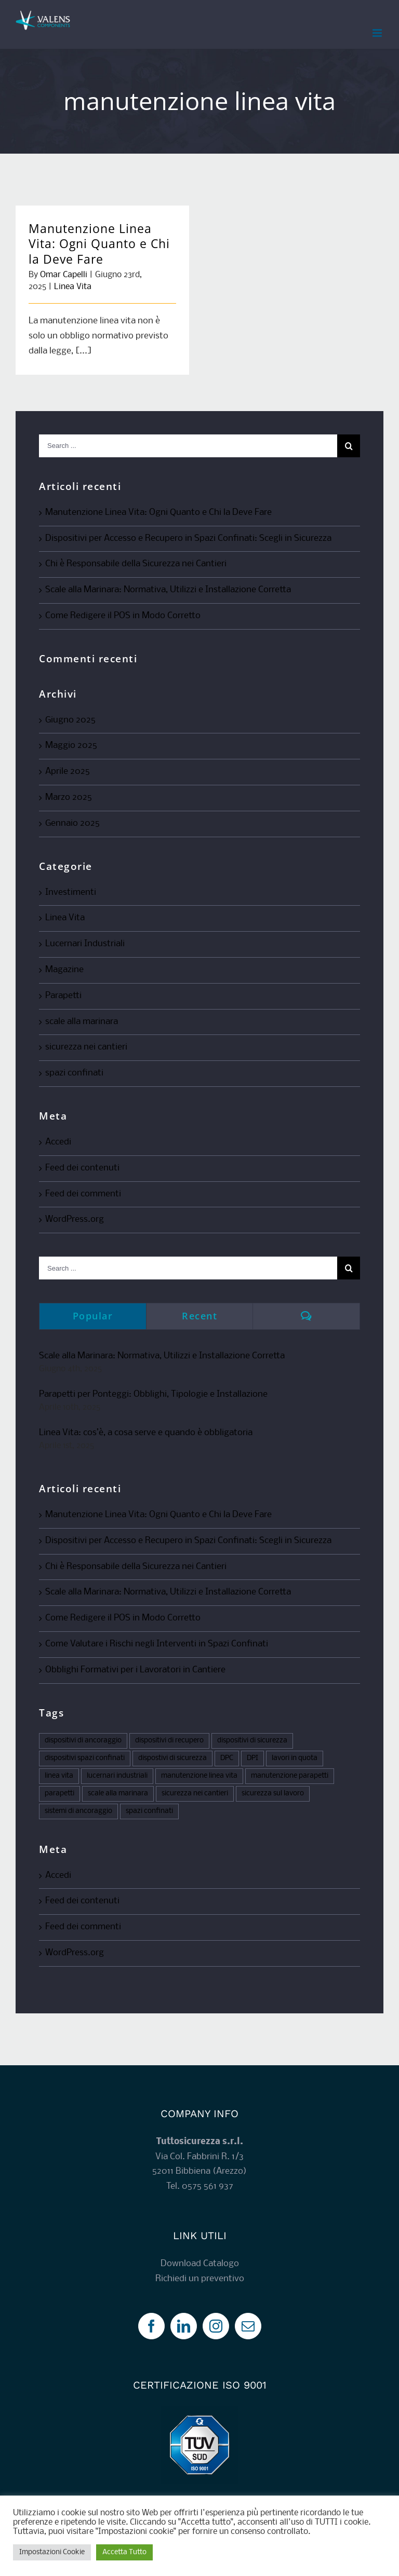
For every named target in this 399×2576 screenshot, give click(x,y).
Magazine (64, 970)
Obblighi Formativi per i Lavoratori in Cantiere (135, 1670)
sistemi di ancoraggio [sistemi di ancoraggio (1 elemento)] (78, 1811)
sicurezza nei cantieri (86, 1047)
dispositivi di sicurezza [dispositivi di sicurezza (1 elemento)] (252, 1740)
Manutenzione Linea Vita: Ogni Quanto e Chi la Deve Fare (99, 243)
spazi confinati (74, 1073)
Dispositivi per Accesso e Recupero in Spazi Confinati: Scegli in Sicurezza (188, 538)
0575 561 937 (207, 2186)
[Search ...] (188, 445)
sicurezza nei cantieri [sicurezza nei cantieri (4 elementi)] (195, 1793)
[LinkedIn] (183, 2326)
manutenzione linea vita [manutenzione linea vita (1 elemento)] (199, 1776)
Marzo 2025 (68, 797)
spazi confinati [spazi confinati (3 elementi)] (149, 1811)
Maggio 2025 (71, 746)
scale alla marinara (81, 1022)
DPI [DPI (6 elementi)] (252, 1758)
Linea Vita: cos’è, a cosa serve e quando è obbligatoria (145, 1433)
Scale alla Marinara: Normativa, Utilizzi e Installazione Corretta (168, 590)
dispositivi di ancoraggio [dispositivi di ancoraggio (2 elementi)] (83, 1740)
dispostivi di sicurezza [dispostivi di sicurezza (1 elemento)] (172, 1758)
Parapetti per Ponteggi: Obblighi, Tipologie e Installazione (153, 1394)
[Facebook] (151, 2326)
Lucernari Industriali (85, 944)
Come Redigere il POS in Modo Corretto (123, 616)
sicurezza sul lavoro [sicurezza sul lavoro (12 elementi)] (273, 1793)
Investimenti (70, 892)
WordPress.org (74, 1219)
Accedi (58, 1142)
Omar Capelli (63, 274)
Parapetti (63, 996)
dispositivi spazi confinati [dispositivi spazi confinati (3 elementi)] (85, 1758)
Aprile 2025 (67, 771)
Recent (199, 1316)
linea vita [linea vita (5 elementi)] (59, 1776)
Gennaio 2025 (72, 823)
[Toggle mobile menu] (378, 33)
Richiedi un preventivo (199, 2279)
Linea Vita (72, 286)
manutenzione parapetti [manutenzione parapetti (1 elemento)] (289, 1776)
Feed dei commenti (83, 1194)
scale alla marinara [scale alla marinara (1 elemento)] (118, 1793)
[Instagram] (216, 2326)
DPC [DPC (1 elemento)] (226, 1758)
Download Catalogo (200, 2264)
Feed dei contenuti (82, 1168)
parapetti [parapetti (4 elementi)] (59, 1793)
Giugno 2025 (70, 720)
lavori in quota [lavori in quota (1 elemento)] (294, 1758)
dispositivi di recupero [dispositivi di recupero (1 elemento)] (169, 1740)
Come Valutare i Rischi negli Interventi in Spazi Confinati (156, 1644)
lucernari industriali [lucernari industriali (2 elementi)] (117, 1776)
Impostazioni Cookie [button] (52, 2552)
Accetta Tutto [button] (124, 2552)
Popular (93, 1316)
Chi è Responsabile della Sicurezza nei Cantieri (136, 564)
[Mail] (248, 2326)
